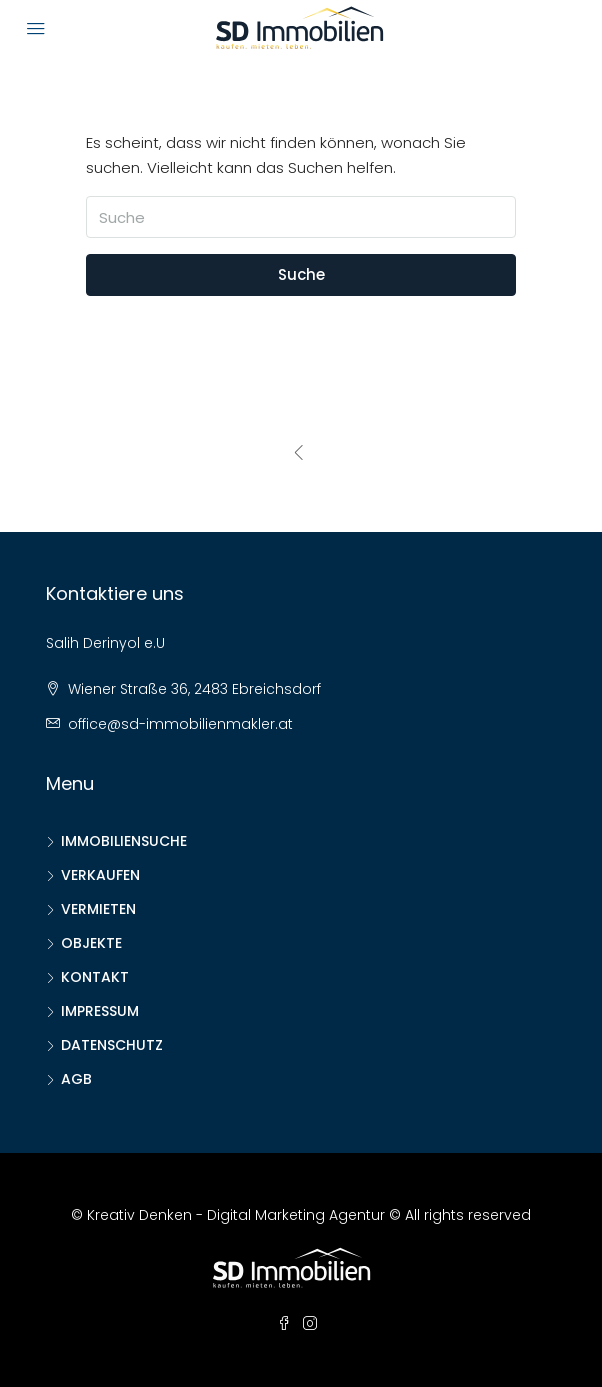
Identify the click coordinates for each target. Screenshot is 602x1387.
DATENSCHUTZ (112, 1045)
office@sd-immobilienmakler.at (180, 724)
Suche (301, 274)
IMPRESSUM (100, 1011)
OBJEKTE (91, 943)
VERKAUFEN (100, 875)
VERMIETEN (98, 909)
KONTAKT (95, 977)
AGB (76, 1079)
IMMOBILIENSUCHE (124, 841)
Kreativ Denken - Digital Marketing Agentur (236, 1215)
